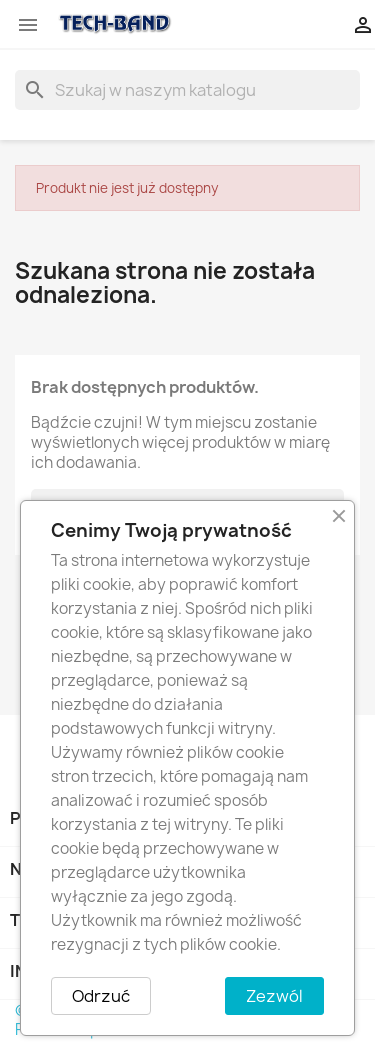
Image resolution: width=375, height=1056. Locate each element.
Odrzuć (101, 996)
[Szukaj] (187, 90)
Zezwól (274, 996)
